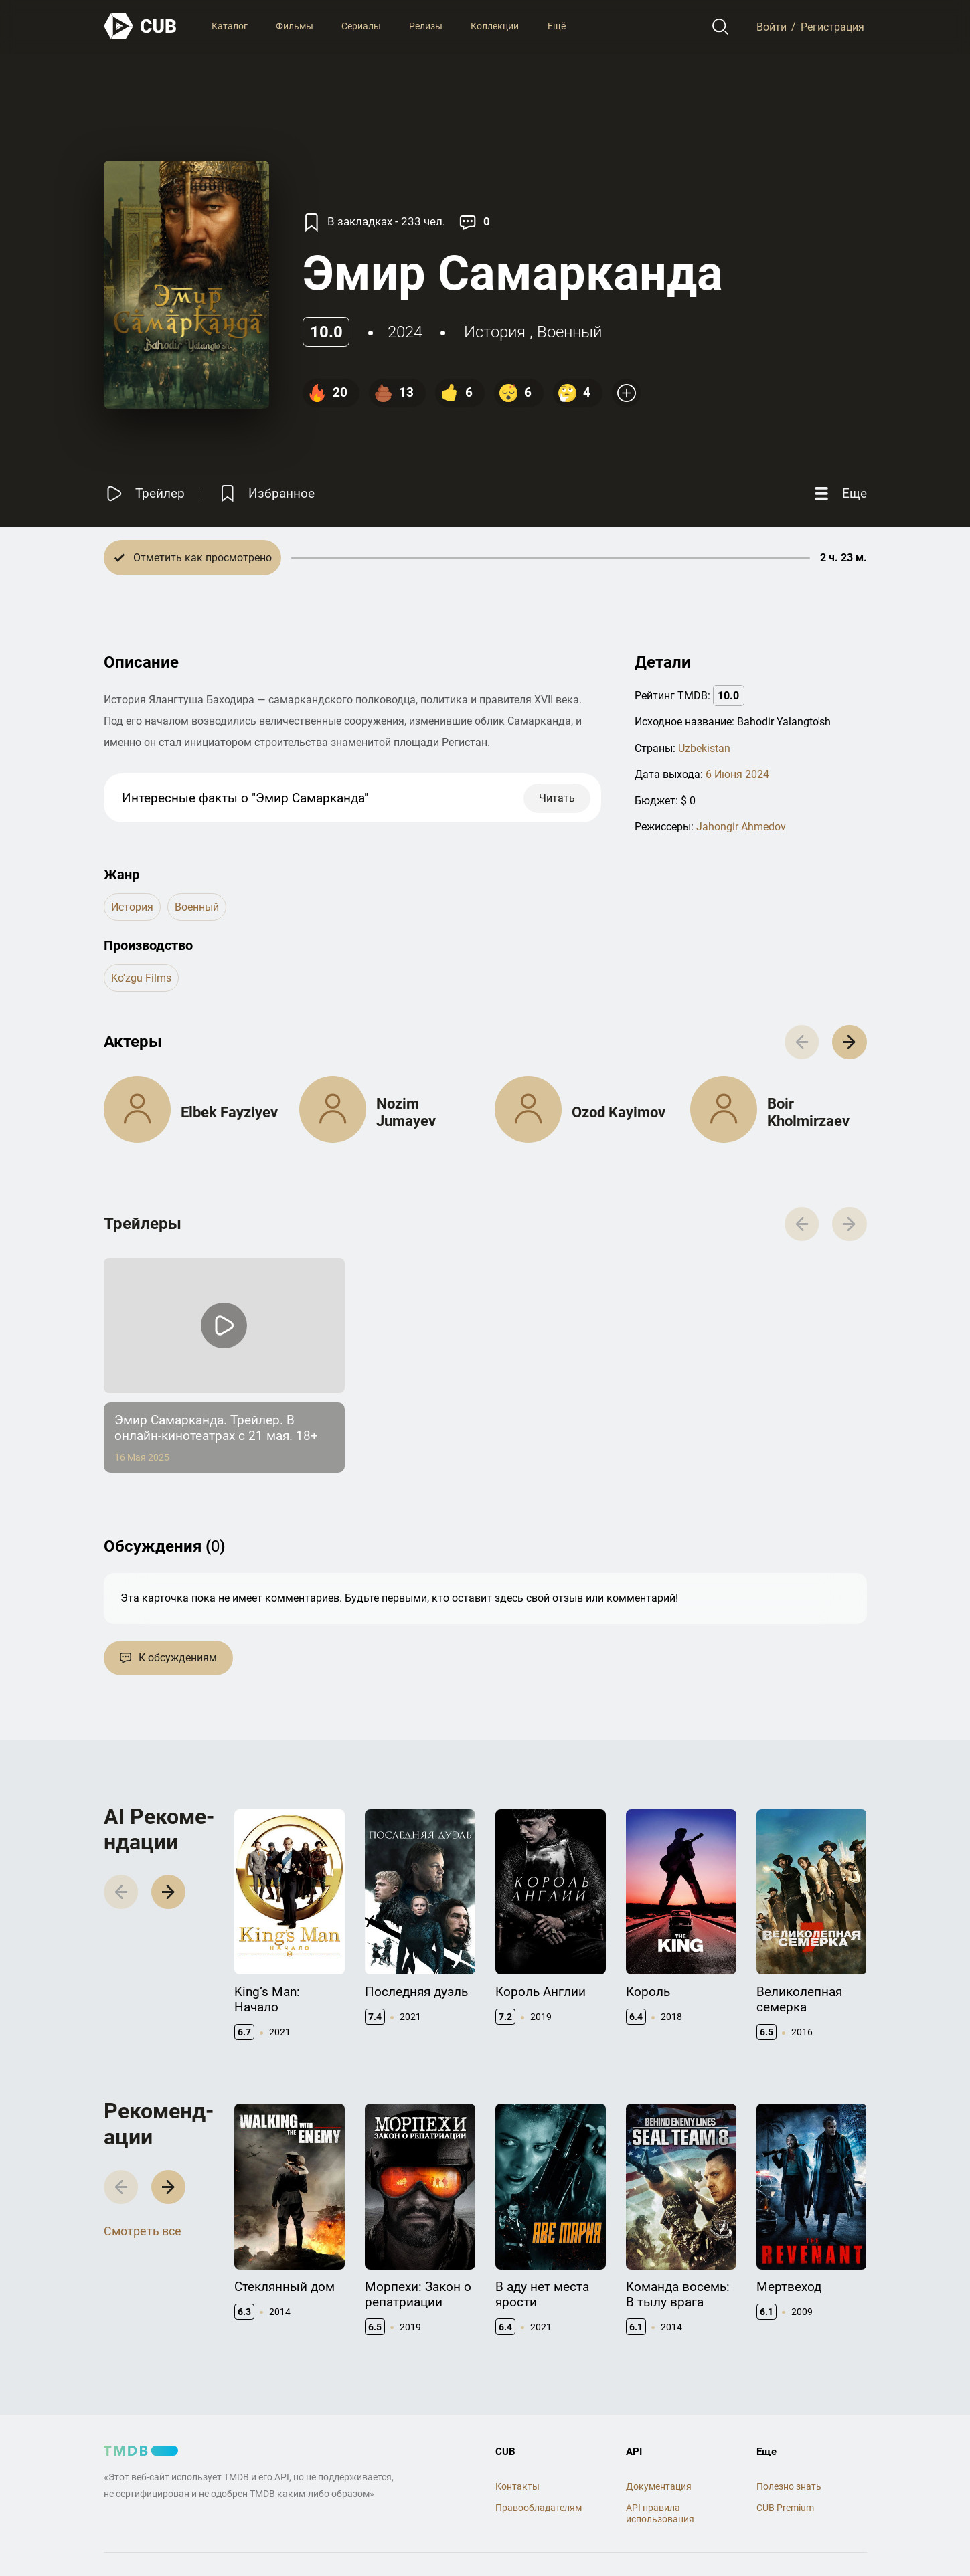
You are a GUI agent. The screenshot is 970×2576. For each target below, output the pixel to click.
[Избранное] (266, 493)
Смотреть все (142, 2231)
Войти (771, 26)
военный (569, 332)
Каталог (230, 26)
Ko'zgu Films (141, 978)
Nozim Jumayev (406, 1112)
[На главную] (140, 26)
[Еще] (839, 493)
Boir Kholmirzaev (808, 1112)
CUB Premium (785, 2507)
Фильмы (294, 26)
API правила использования (660, 2513)
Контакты (517, 2486)
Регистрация (832, 26)
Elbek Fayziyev (229, 1112)
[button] (849, 1042)
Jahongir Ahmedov (741, 826)
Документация (659, 2486)
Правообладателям (538, 2507)
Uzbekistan (704, 748)
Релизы (425, 26)
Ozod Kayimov (618, 1112)
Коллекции (495, 26)
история (495, 332)
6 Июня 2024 (737, 774)
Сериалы (361, 26)
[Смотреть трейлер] (144, 493)
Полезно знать (788, 2486)
